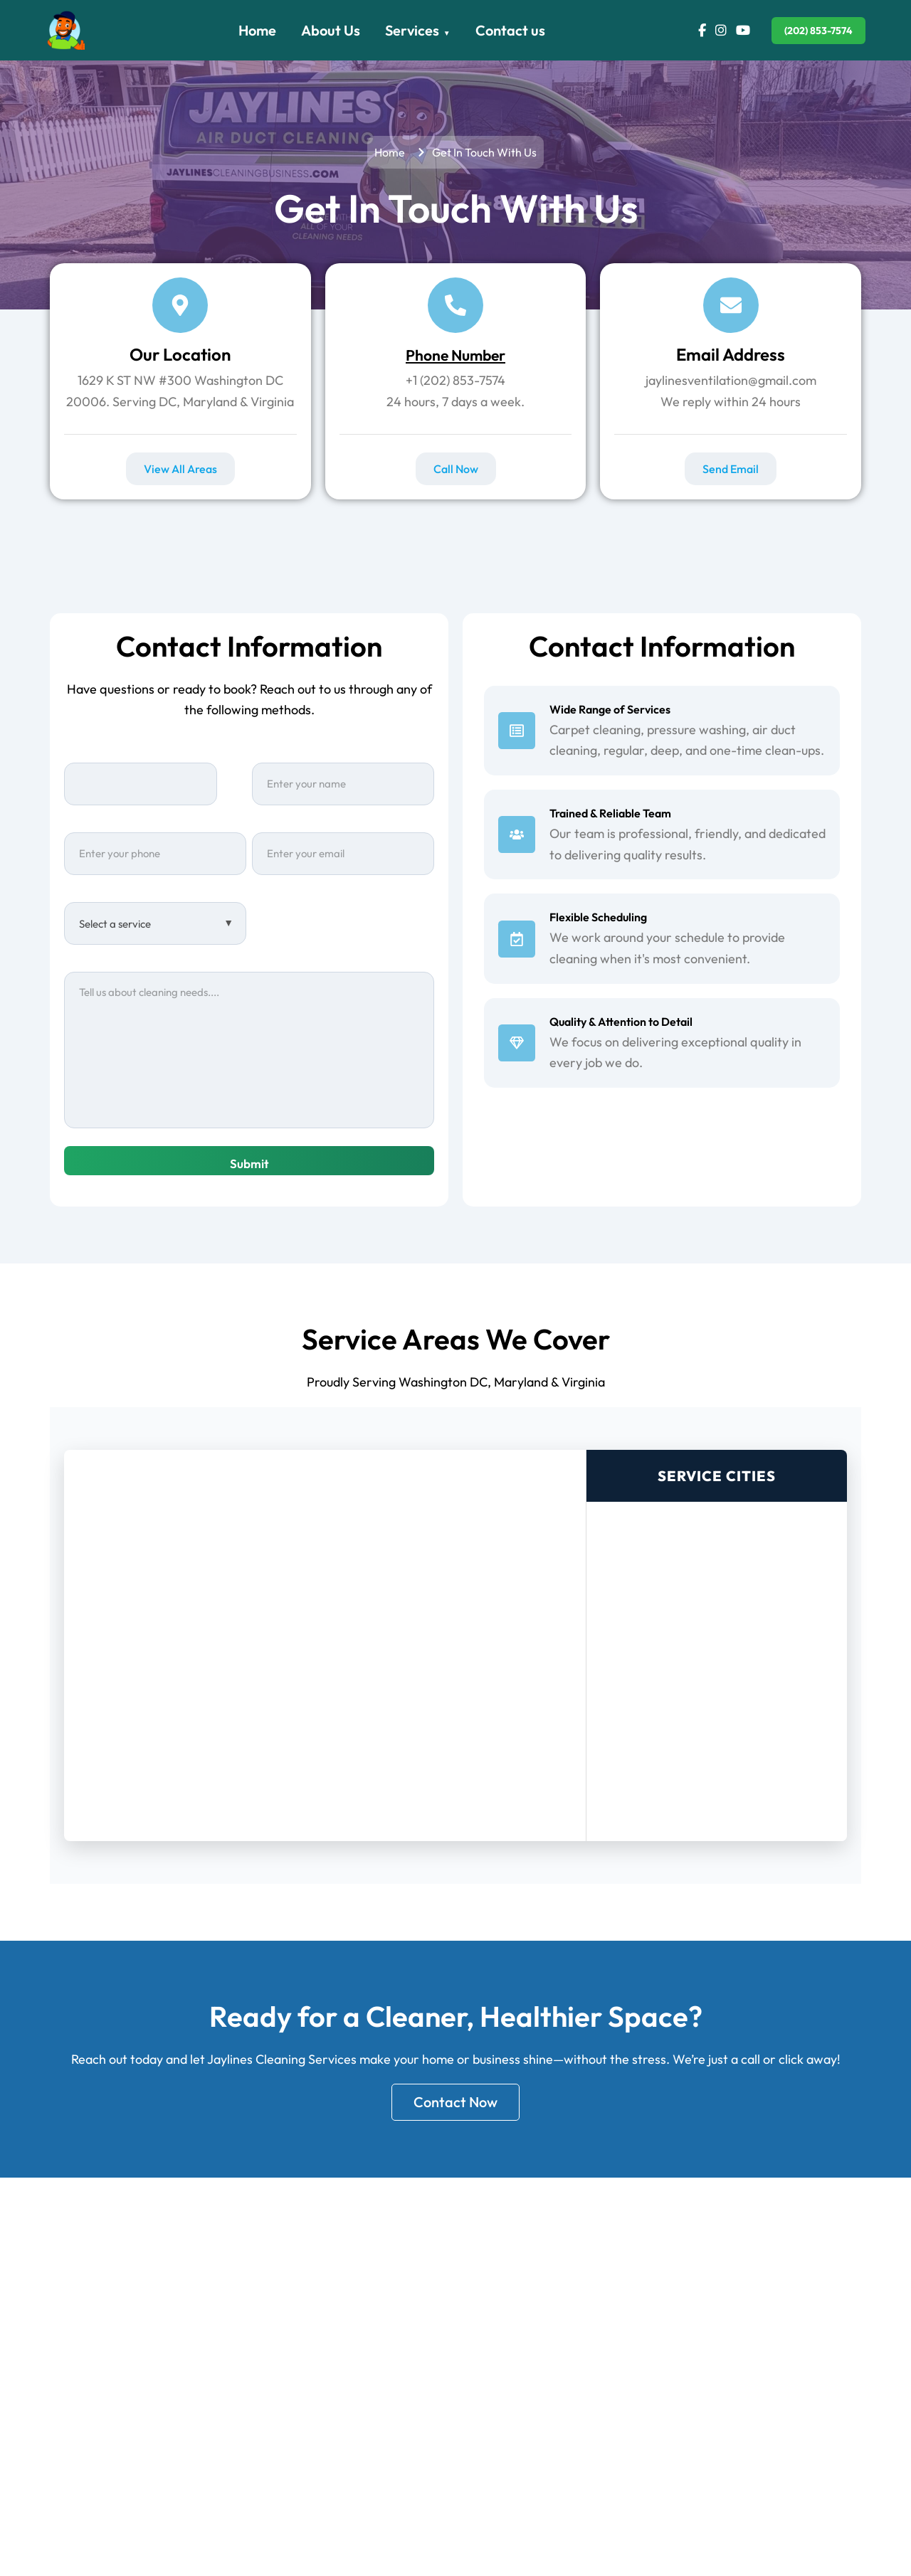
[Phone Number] (455, 305)
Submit (249, 1163)
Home (257, 30)
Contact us (510, 30)
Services (412, 30)
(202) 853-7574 (818, 30)
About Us (330, 30)
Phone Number (456, 354)
